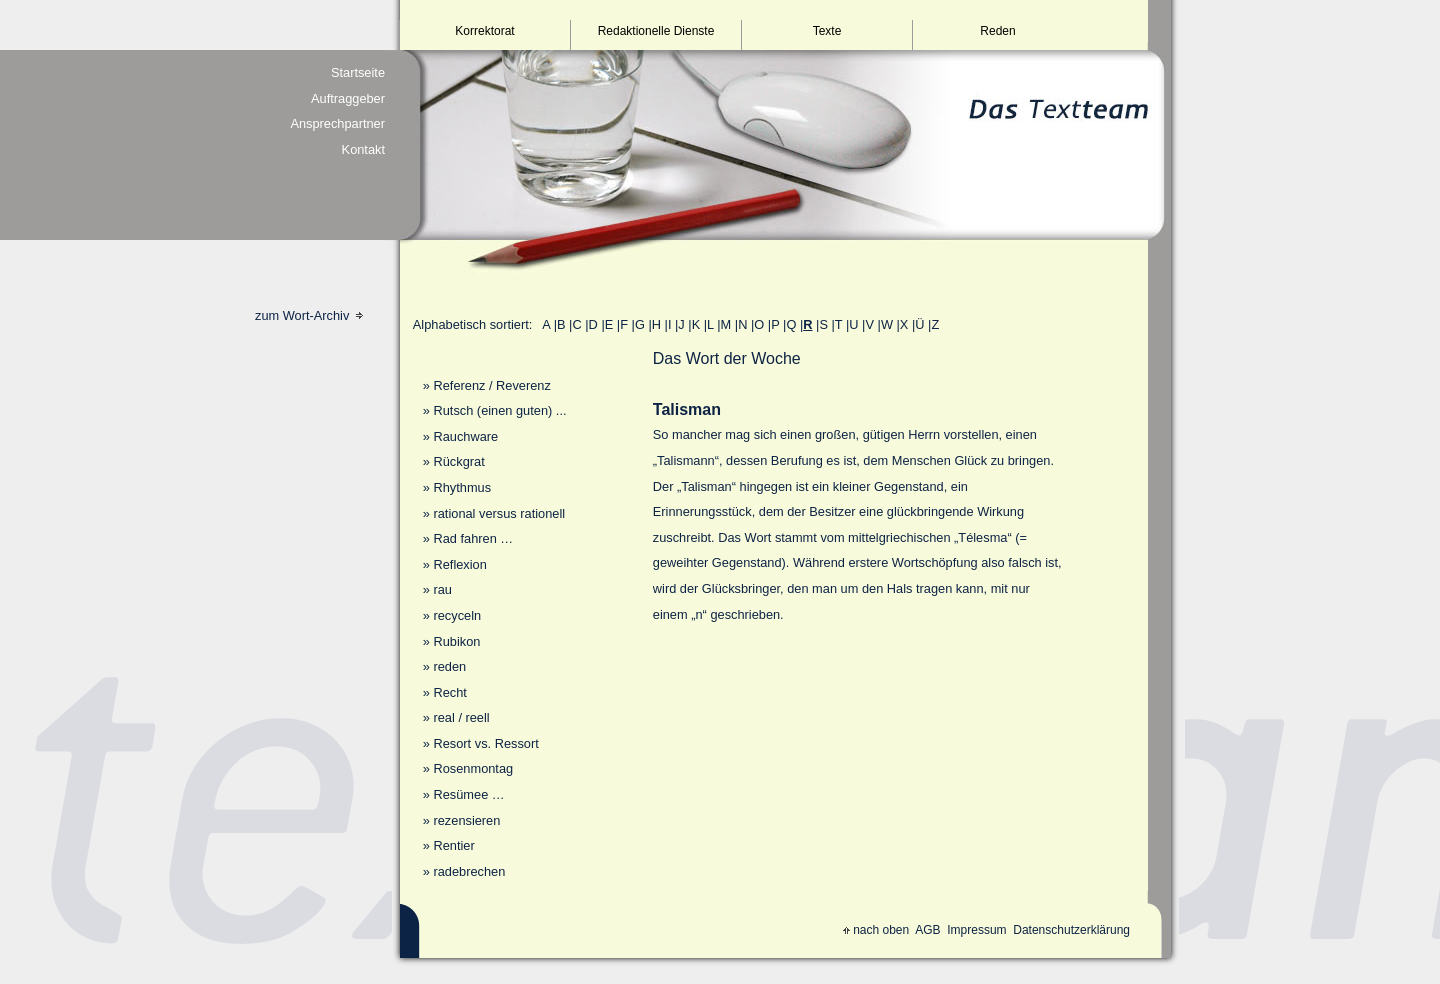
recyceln (457, 615)
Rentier (453, 845)
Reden (997, 31)
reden (449, 666)
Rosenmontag (473, 768)
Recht (449, 692)
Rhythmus (462, 487)
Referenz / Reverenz (491, 385)
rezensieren (466, 820)
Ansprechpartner (337, 123)
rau (442, 589)
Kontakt (363, 149)
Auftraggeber (348, 98)
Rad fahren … (473, 538)
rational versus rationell (499, 513)
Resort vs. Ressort (485, 743)
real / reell (461, 717)
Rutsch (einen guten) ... (499, 410)
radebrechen (469, 871)
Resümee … (468, 794)
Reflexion (459, 564)
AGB (927, 930)
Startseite (358, 72)
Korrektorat (484, 31)
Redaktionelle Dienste (656, 31)
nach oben (876, 930)
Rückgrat (458, 461)
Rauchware (465, 436)
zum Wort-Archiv (309, 315)
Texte (827, 31)
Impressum (976, 930)
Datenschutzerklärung (1071, 930)
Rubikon (456, 641)
